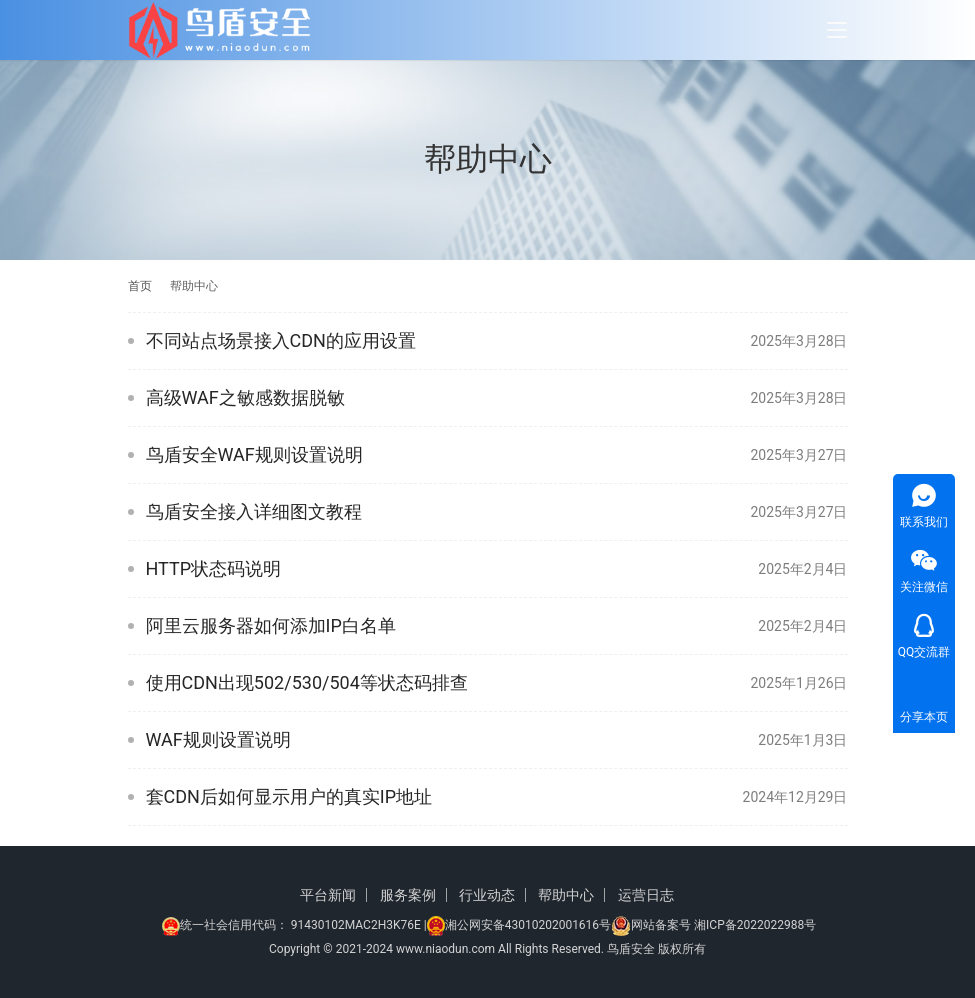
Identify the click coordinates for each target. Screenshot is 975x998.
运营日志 (646, 895)
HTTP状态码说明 (214, 568)
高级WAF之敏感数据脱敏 (245, 397)
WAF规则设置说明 (218, 739)
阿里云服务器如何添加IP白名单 (271, 625)
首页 (140, 286)
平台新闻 (328, 895)
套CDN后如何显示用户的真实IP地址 (289, 796)
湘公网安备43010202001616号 (528, 925)
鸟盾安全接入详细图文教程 (254, 511)
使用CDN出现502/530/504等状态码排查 (307, 682)
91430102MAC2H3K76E (356, 925)
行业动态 (487, 895)
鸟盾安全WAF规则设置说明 (254, 454)
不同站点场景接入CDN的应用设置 (281, 340)
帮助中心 (566, 895)
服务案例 (408, 895)
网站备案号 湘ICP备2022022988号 (723, 925)
